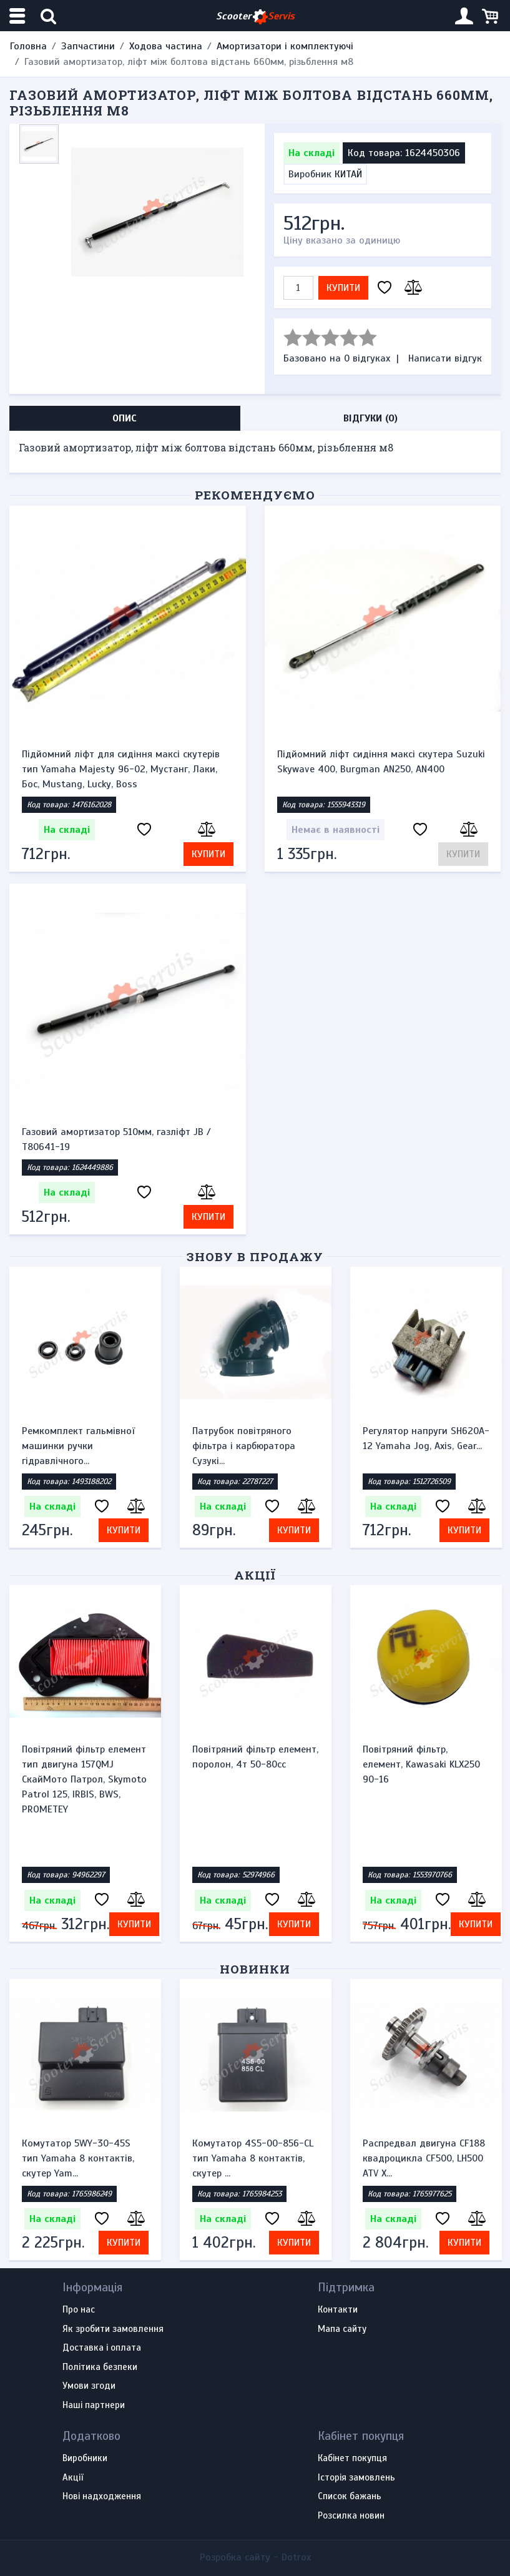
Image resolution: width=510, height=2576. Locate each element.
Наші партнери (93, 2406)
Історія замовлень (356, 2478)
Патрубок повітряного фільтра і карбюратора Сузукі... (243, 1446)
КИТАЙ (348, 174)
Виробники (84, 2459)
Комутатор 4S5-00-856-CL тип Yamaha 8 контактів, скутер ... (252, 2158)
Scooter (255, 16)
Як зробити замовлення (113, 2329)
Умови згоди (88, 2386)
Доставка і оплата (101, 2348)
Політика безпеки (99, 2367)
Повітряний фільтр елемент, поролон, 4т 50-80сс (255, 1757)
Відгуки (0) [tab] (370, 418)
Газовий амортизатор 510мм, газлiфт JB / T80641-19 (116, 1139)
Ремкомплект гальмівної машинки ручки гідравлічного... (78, 1446)
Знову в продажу (255, 1256)
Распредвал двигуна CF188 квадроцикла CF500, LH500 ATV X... (424, 2158)
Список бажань (349, 2497)
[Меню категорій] (18, 16)
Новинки (255, 1969)
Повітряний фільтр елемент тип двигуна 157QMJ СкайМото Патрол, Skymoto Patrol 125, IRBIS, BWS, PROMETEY (84, 1779)
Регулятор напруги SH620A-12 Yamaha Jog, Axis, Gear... (426, 1438)
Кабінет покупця (352, 2459)
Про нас (78, 2310)
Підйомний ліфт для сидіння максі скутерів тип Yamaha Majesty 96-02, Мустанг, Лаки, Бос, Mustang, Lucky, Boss (121, 769)
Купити (343, 288)
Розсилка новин (351, 2516)
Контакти (338, 2310)
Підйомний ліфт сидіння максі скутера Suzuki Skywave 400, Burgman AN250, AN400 (381, 761)
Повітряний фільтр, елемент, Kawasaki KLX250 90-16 (421, 1764)
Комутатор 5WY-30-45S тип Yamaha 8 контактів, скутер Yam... (78, 2158)
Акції (255, 1575)
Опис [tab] (124, 418)
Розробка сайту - (255, 2557)
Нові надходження (101, 2497)
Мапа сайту (342, 2329)
